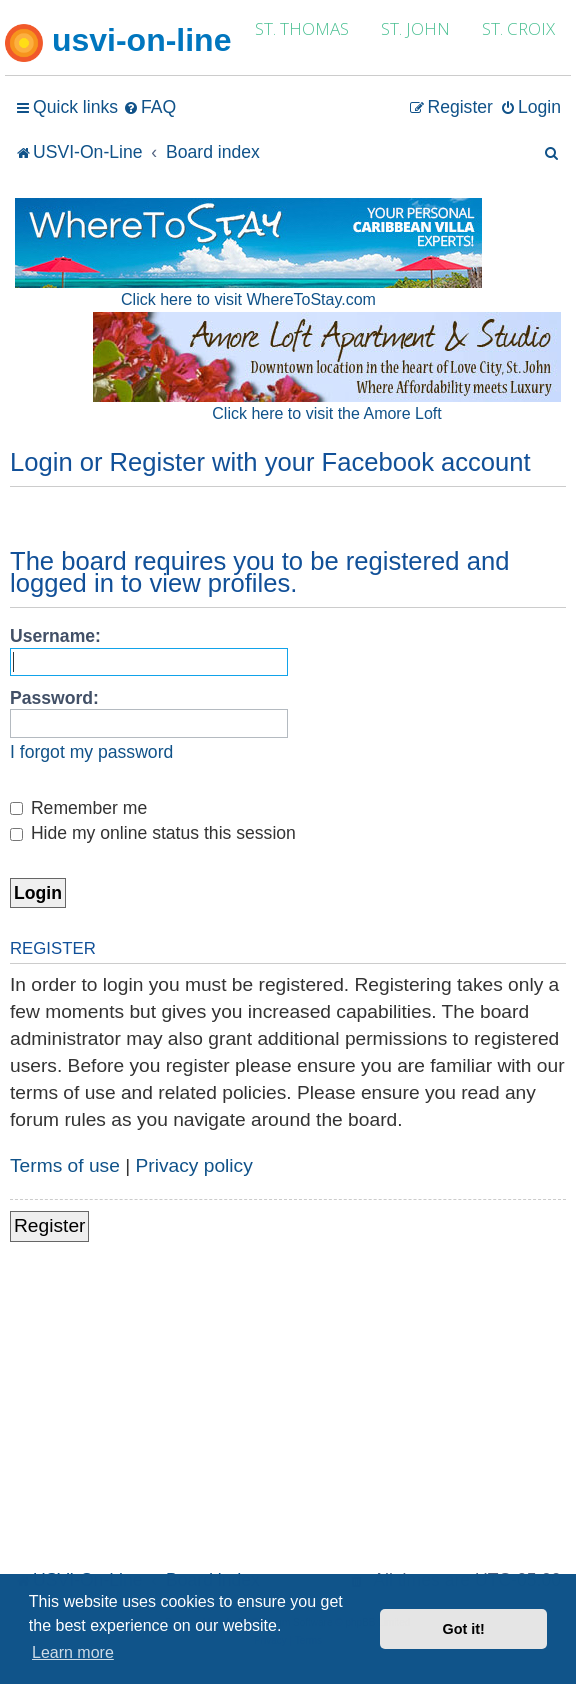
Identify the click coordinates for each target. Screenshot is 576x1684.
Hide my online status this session (153, 833)
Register (49, 1225)
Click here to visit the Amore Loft (326, 413)
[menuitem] (149, 107)
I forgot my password (91, 752)
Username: (55, 636)
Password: (54, 698)
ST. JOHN (415, 28)
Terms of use (65, 1165)
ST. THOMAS (302, 28)
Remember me (78, 808)
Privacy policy (194, 1165)
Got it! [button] (464, 1629)
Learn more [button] (73, 1652)
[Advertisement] (288, 1415)
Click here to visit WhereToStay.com (248, 299)
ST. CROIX (518, 28)
